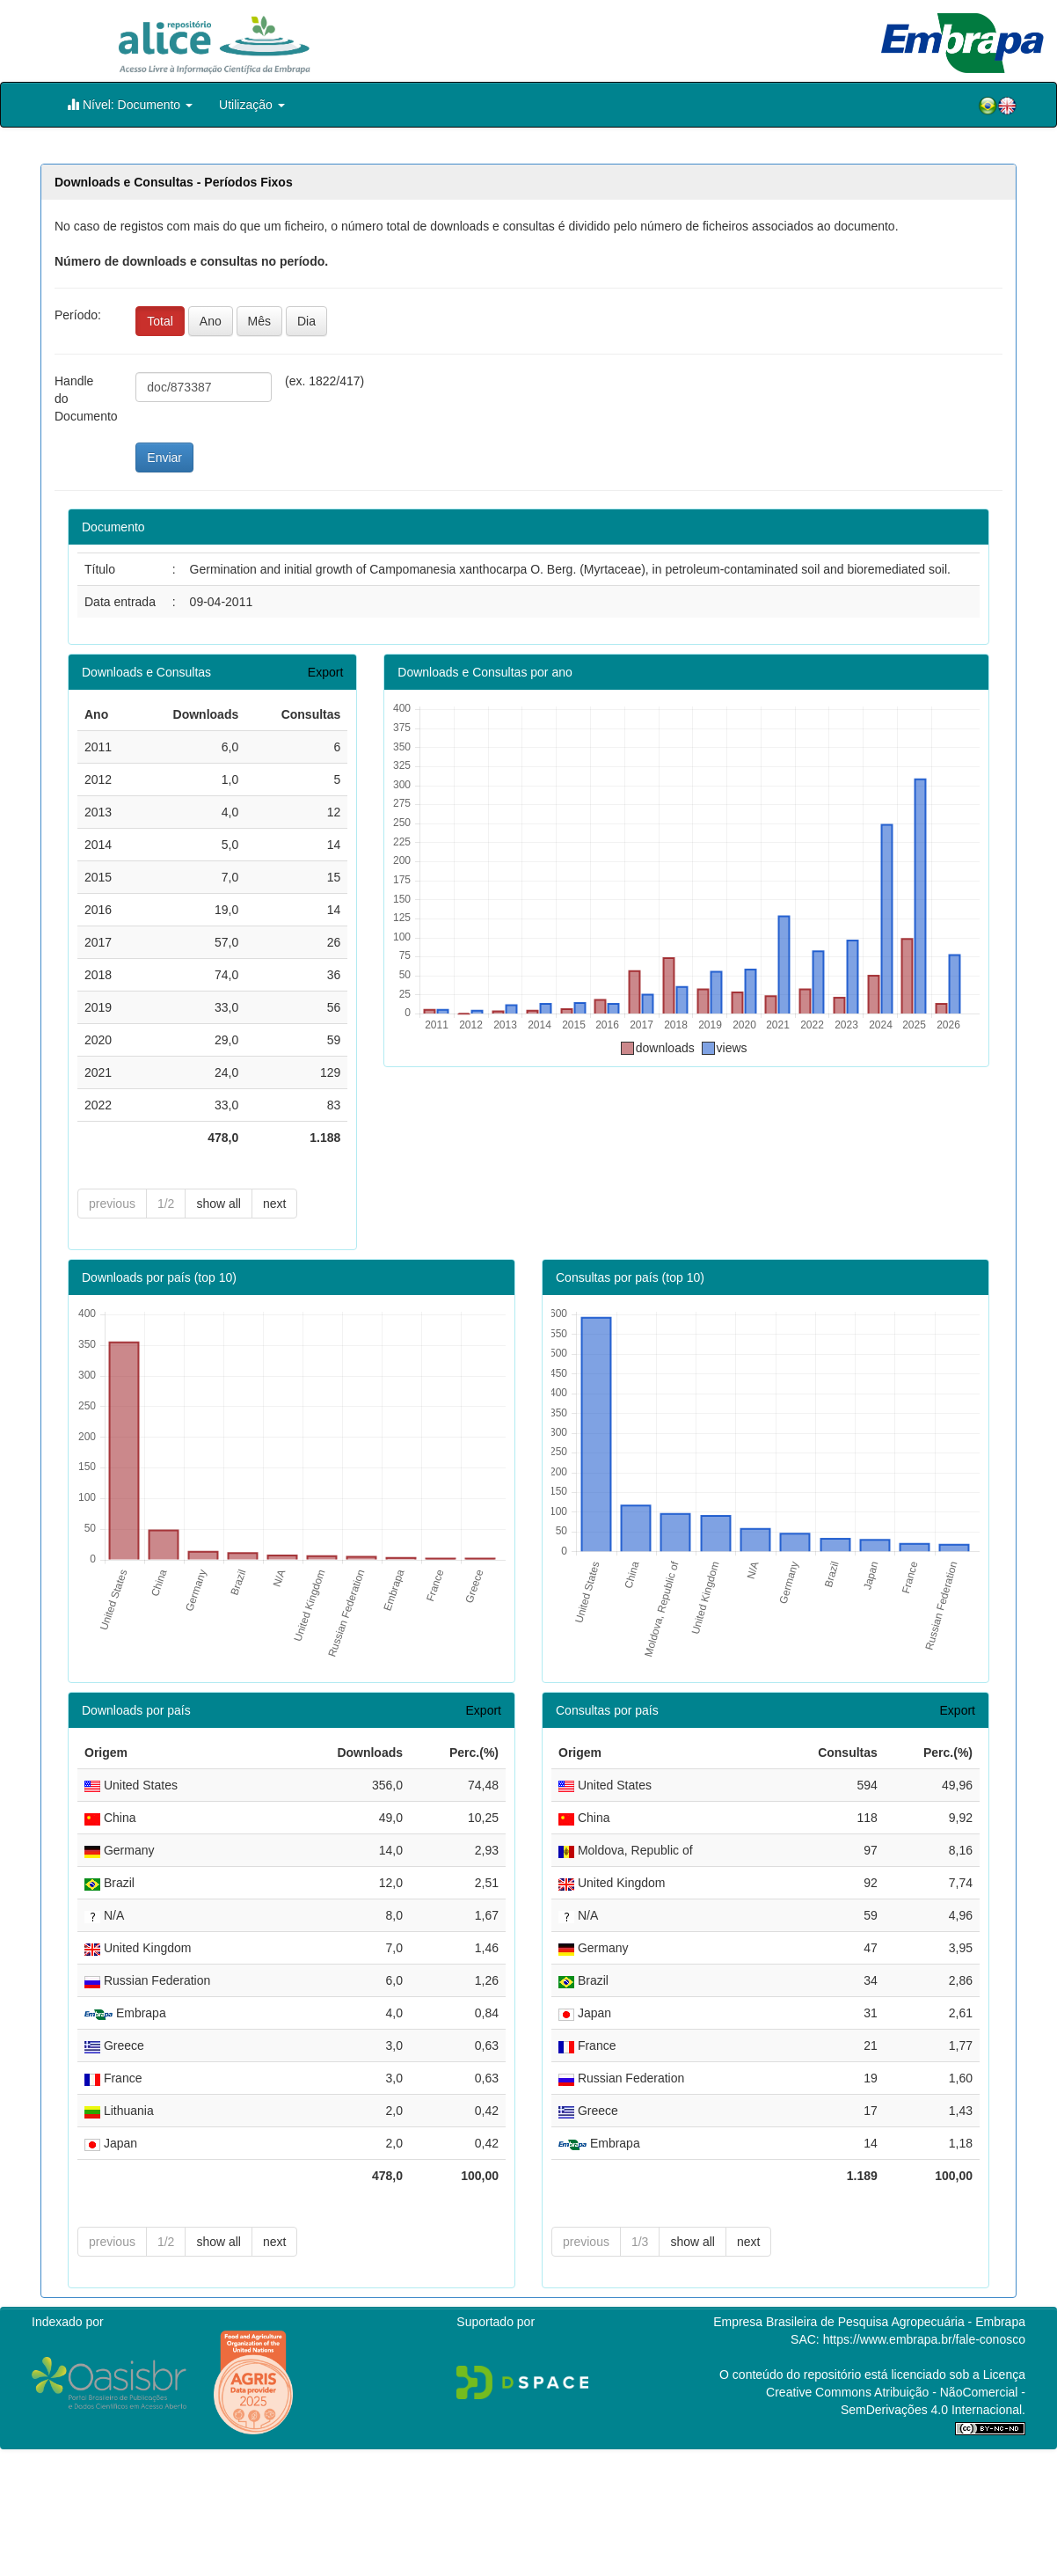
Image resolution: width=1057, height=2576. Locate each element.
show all (218, 1204)
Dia (306, 321)
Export (325, 672)
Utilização (252, 105)
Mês (259, 321)
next (274, 1204)
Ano (211, 321)
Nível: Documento (130, 104)
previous (112, 1204)
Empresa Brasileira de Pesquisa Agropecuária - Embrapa (869, 2317)
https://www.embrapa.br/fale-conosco (924, 2335)
